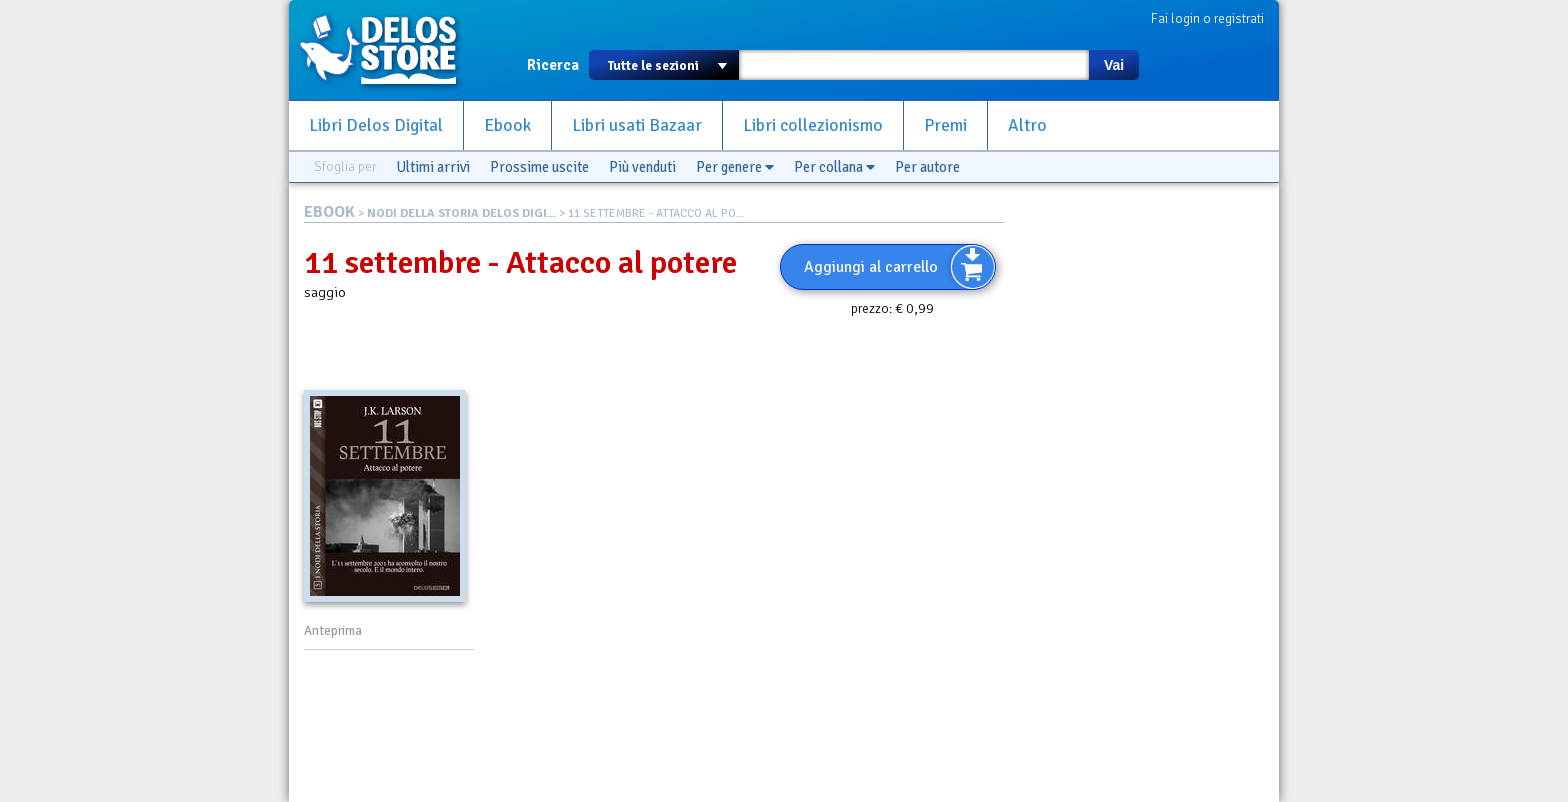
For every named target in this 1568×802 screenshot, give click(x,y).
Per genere (735, 167)
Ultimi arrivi (433, 167)
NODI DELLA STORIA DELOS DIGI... (461, 213)
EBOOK (329, 212)
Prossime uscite (539, 167)
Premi (945, 125)
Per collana (834, 167)
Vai (1114, 65)
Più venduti (642, 167)
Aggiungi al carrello (871, 267)
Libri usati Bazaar (637, 125)
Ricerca (553, 65)
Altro (1027, 125)
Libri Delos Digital (376, 125)
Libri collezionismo (813, 125)
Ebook (507, 125)
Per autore (927, 167)
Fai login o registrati (1207, 18)
